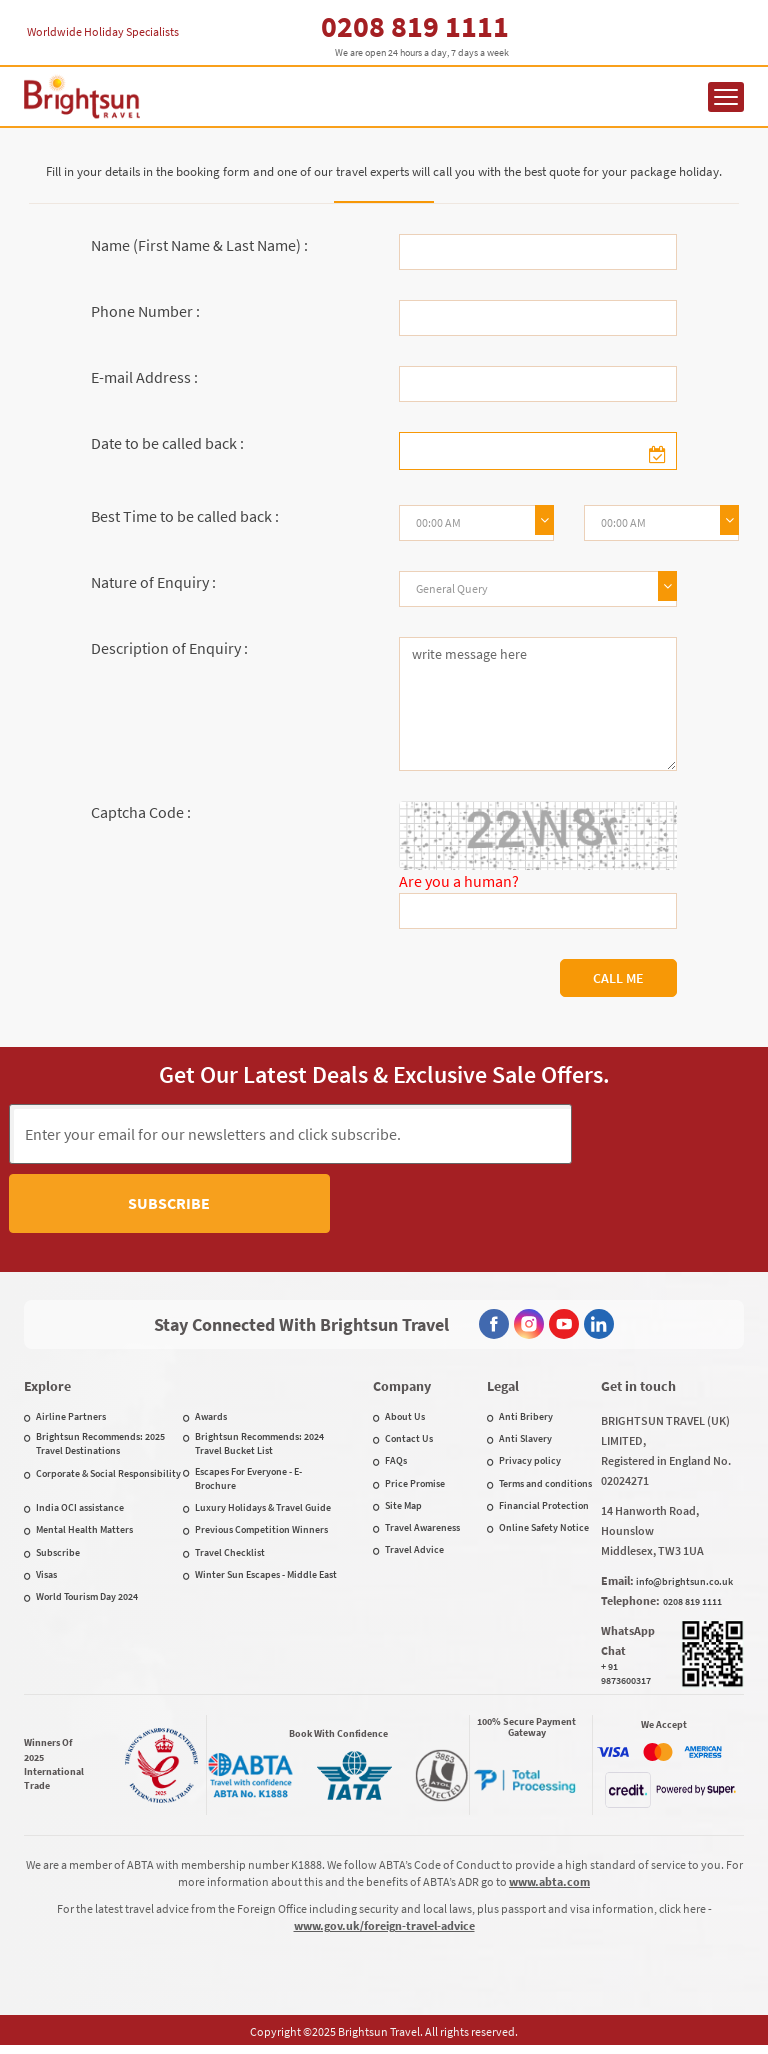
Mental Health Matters (84, 1533)
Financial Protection (544, 1509)
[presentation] (349, 1208)
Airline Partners (71, 1420)
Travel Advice (414, 1553)
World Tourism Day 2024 (87, 1600)
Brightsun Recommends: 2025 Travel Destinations (100, 1447)
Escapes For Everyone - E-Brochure (248, 1482)
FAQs (396, 1464)
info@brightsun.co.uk (684, 1585)
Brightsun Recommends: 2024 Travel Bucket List (259, 1447)
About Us (405, 1420)
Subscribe (665, 1133)
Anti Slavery (525, 1442)
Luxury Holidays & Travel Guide (263, 1511)
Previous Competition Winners (261, 1533)
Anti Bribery (526, 1420)
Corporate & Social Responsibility (108, 1477)
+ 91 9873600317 (626, 1677)
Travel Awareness (422, 1531)
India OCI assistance (80, 1511)
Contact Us (409, 1442)
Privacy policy (530, 1464)
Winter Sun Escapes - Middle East (266, 1578)
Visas (46, 1578)
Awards (211, 1420)
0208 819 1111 (415, 26)
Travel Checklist (230, 1556)
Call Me (618, 978)
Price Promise (415, 1487)
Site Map (403, 1509)
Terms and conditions (545, 1487)
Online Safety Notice (544, 1531)
